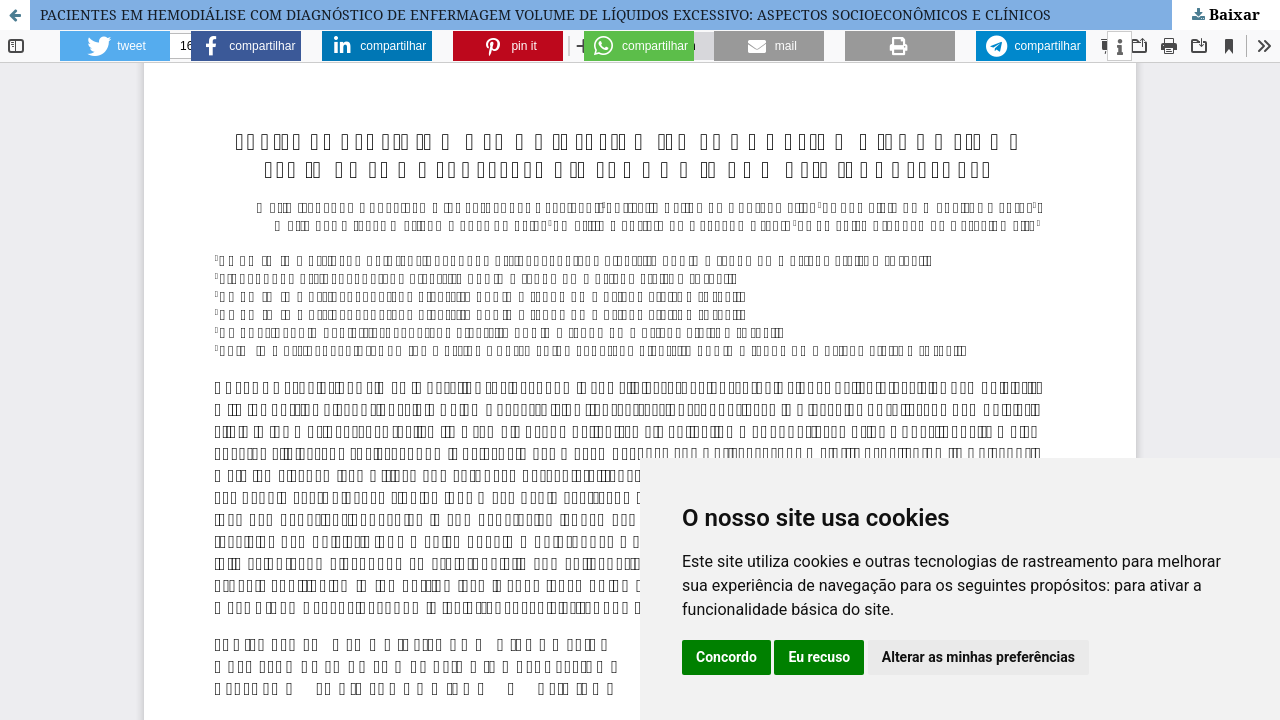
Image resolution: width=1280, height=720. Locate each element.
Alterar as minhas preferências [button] (978, 657)
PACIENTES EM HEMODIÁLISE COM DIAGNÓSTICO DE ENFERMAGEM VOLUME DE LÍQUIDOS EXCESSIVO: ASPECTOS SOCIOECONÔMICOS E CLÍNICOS (545, 14)
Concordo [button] (726, 657)
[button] (115, 46)
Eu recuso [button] (819, 657)
